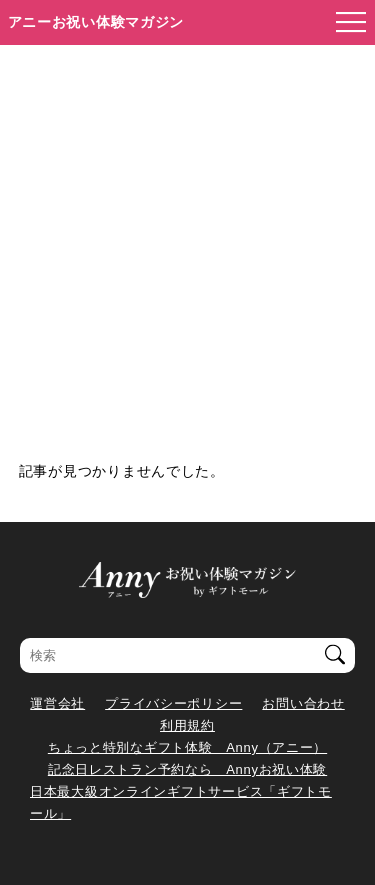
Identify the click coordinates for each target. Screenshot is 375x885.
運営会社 (57, 703)
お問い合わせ (303, 703)
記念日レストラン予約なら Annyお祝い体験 (187, 769)
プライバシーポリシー (173, 703)
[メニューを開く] (345, 23)
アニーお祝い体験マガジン (96, 22)
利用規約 (187, 725)
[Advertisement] (187, 242)
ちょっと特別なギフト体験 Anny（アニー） (187, 747)
